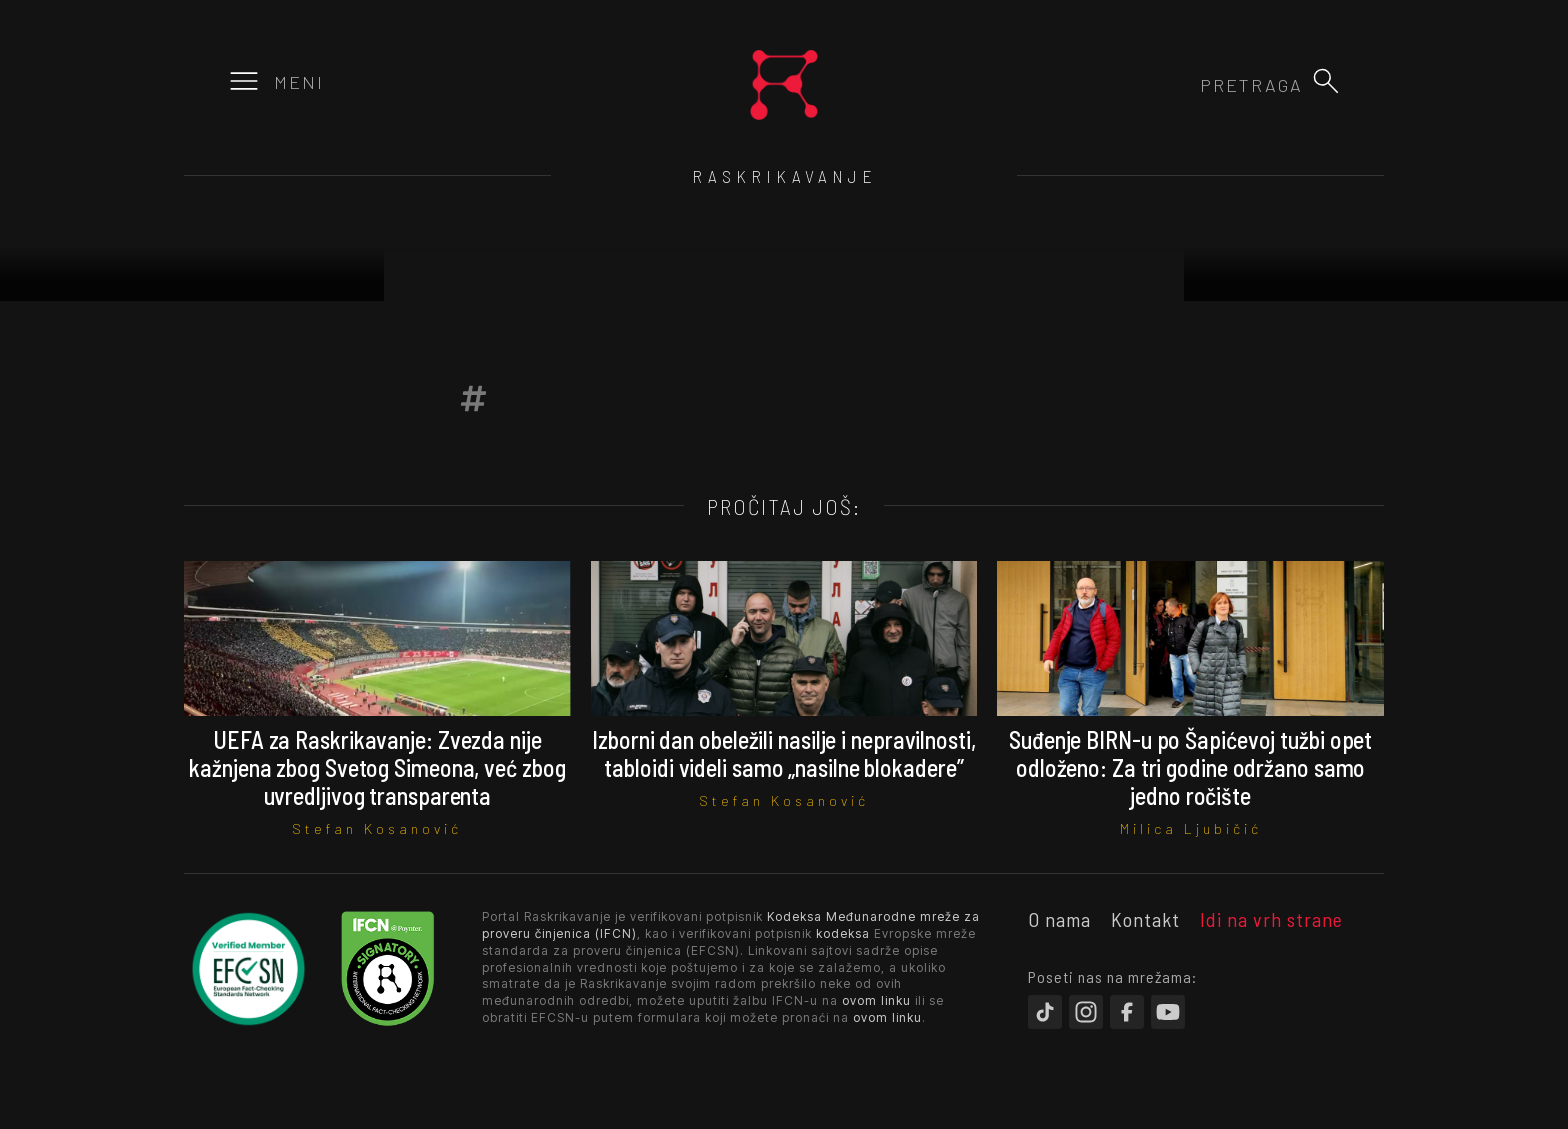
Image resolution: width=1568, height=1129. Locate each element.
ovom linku (876, 1000)
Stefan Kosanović (377, 828)
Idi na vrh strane (1271, 919)
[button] (1326, 81)
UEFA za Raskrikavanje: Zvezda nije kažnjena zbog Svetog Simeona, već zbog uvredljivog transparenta (377, 767)
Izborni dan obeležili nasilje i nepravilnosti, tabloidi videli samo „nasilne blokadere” (783, 753)
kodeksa (843, 933)
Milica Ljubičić (1191, 828)
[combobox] (1195, 85)
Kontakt (1145, 919)
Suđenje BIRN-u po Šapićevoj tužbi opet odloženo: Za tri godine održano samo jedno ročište (1190, 767)
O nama (1059, 919)
